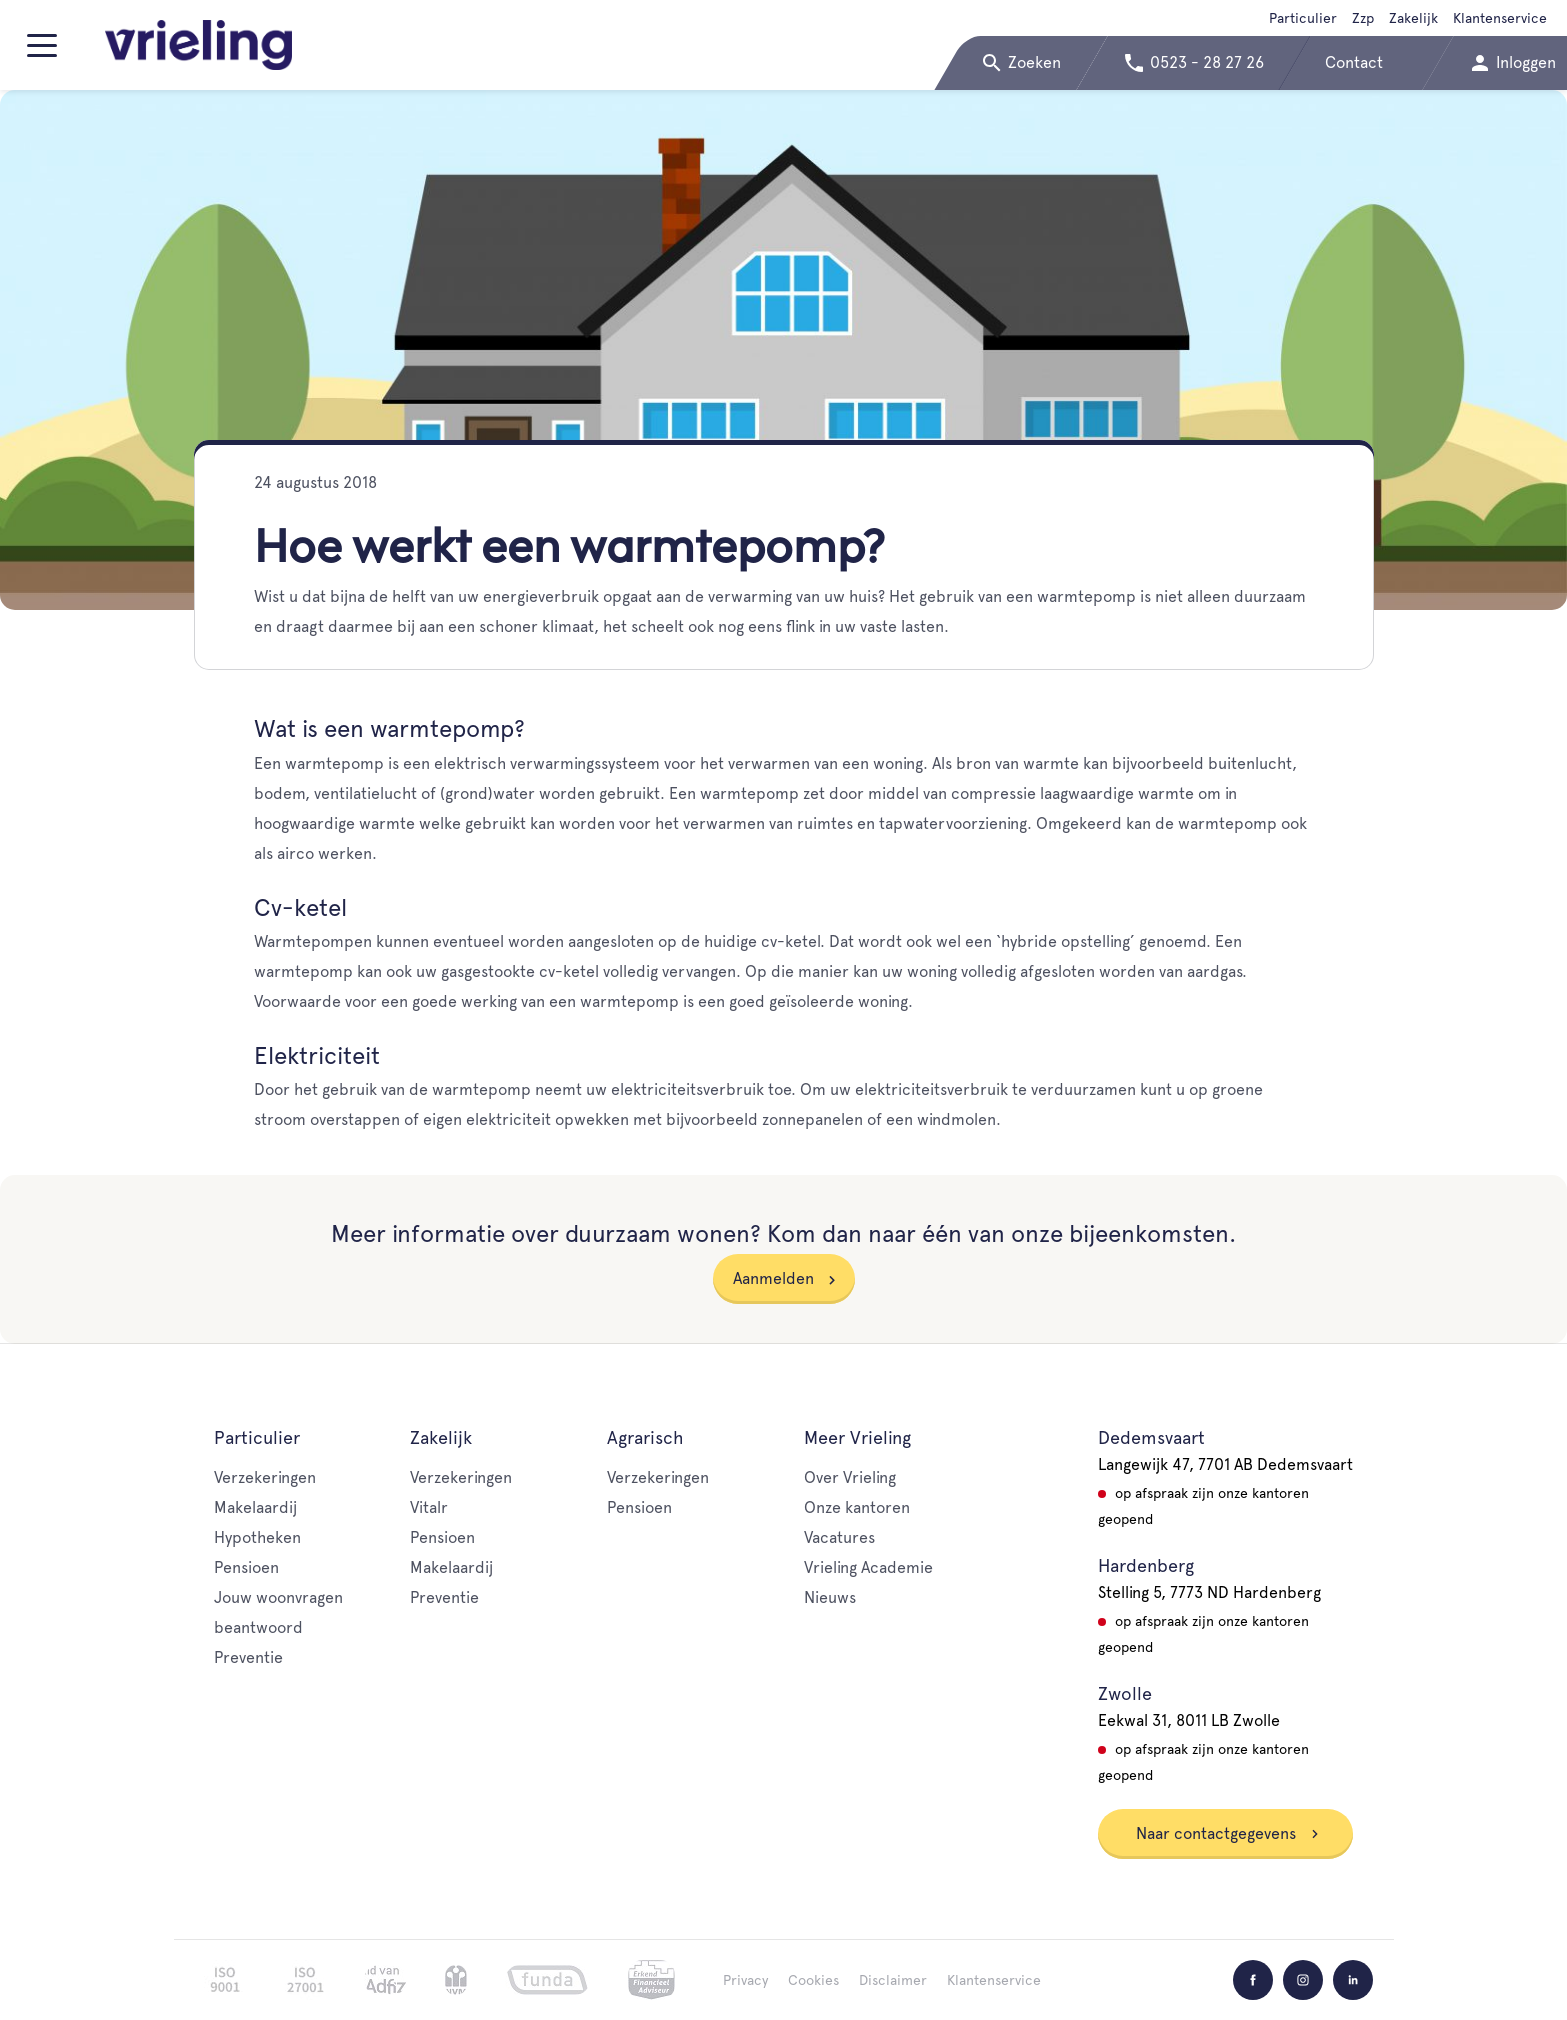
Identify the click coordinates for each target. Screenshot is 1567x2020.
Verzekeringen (265, 1477)
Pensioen (246, 1567)
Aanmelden (773, 1278)
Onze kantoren (857, 1507)
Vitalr (429, 1507)
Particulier (1303, 18)
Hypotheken (257, 1537)
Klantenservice (1500, 18)
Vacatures (839, 1537)
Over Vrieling (850, 1477)
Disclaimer (893, 1980)
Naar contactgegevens (1228, 1833)
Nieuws (830, 1597)
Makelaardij (255, 1507)
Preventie (248, 1657)
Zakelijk (1413, 18)
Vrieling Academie (868, 1567)
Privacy (745, 1980)
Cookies (813, 1980)
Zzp (1363, 18)
